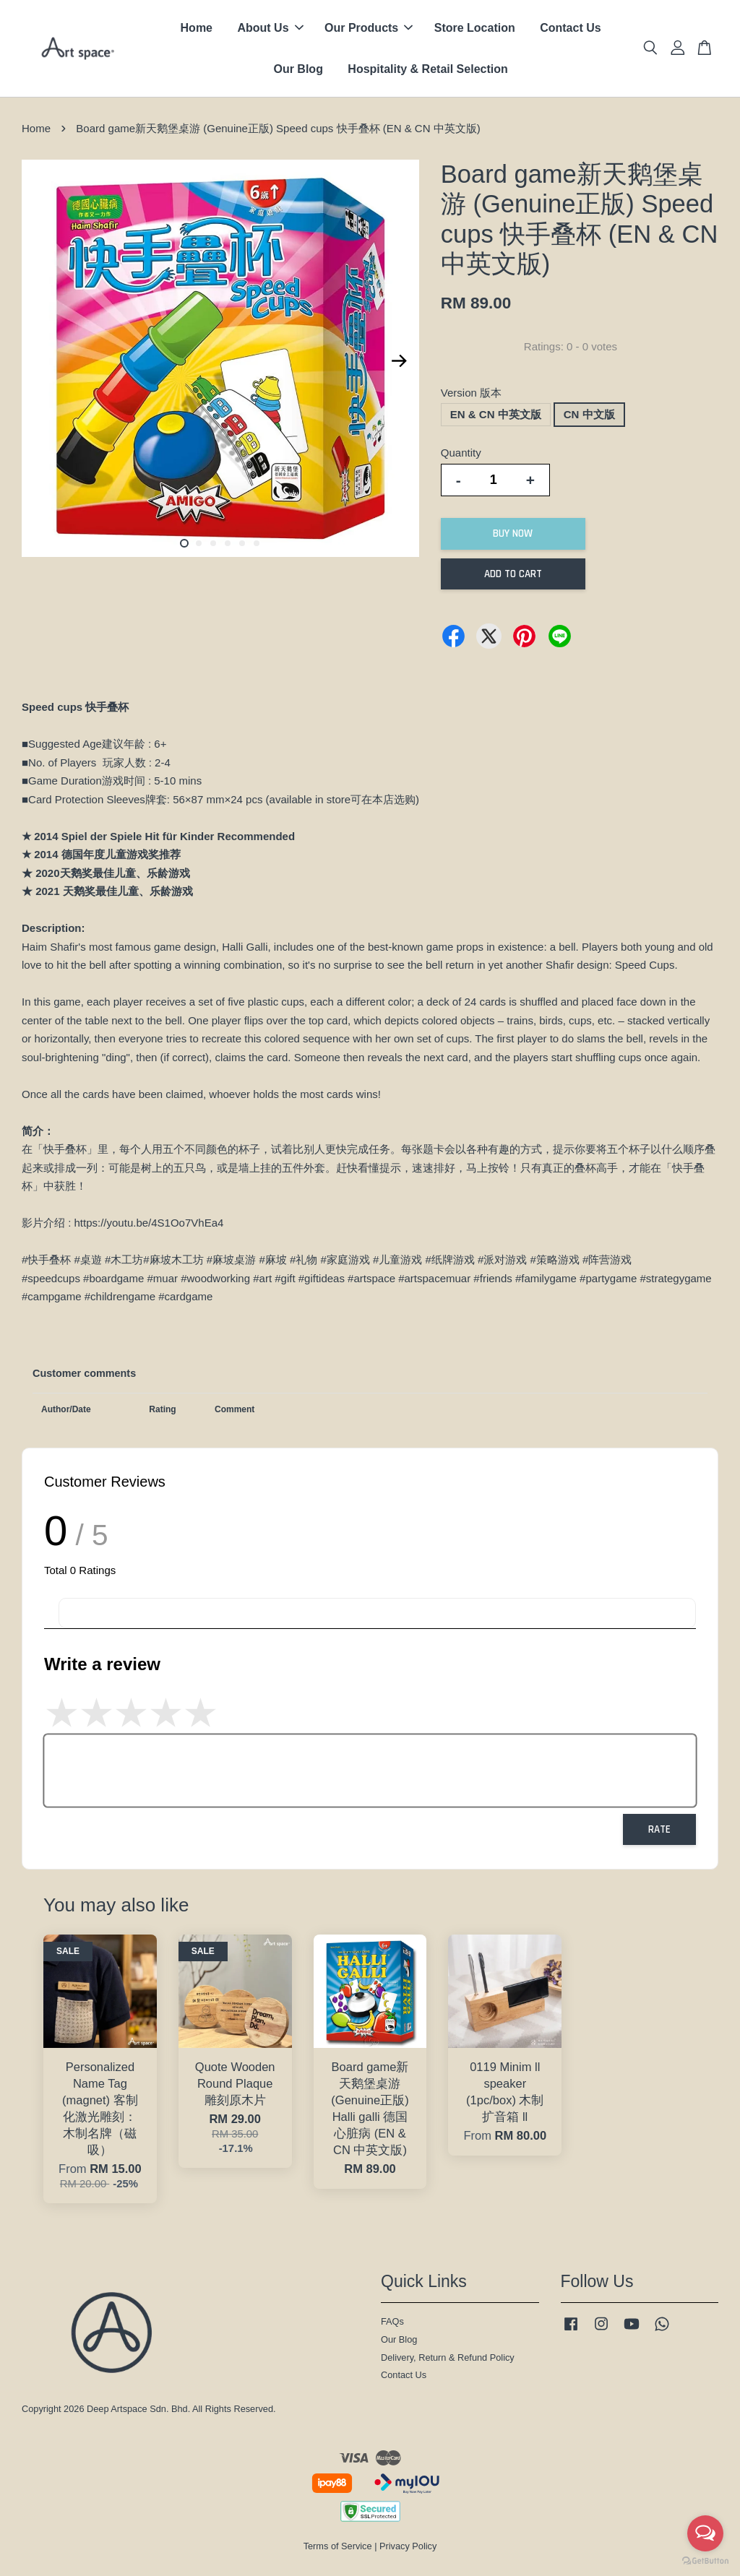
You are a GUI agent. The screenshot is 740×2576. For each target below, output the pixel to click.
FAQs (392, 2321)
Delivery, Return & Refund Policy (448, 2357)
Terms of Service (338, 2546)
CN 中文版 (589, 414)
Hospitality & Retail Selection (427, 69)
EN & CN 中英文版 (495, 414)
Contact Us (570, 28)
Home (196, 28)
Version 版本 (471, 392)
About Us (270, 28)
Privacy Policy (407, 2546)
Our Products (368, 28)
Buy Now (513, 533)
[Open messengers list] (705, 2533)
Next (400, 361)
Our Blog (297, 69)
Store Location (474, 28)
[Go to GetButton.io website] (705, 2561)
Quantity (461, 452)
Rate (659, 1829)
